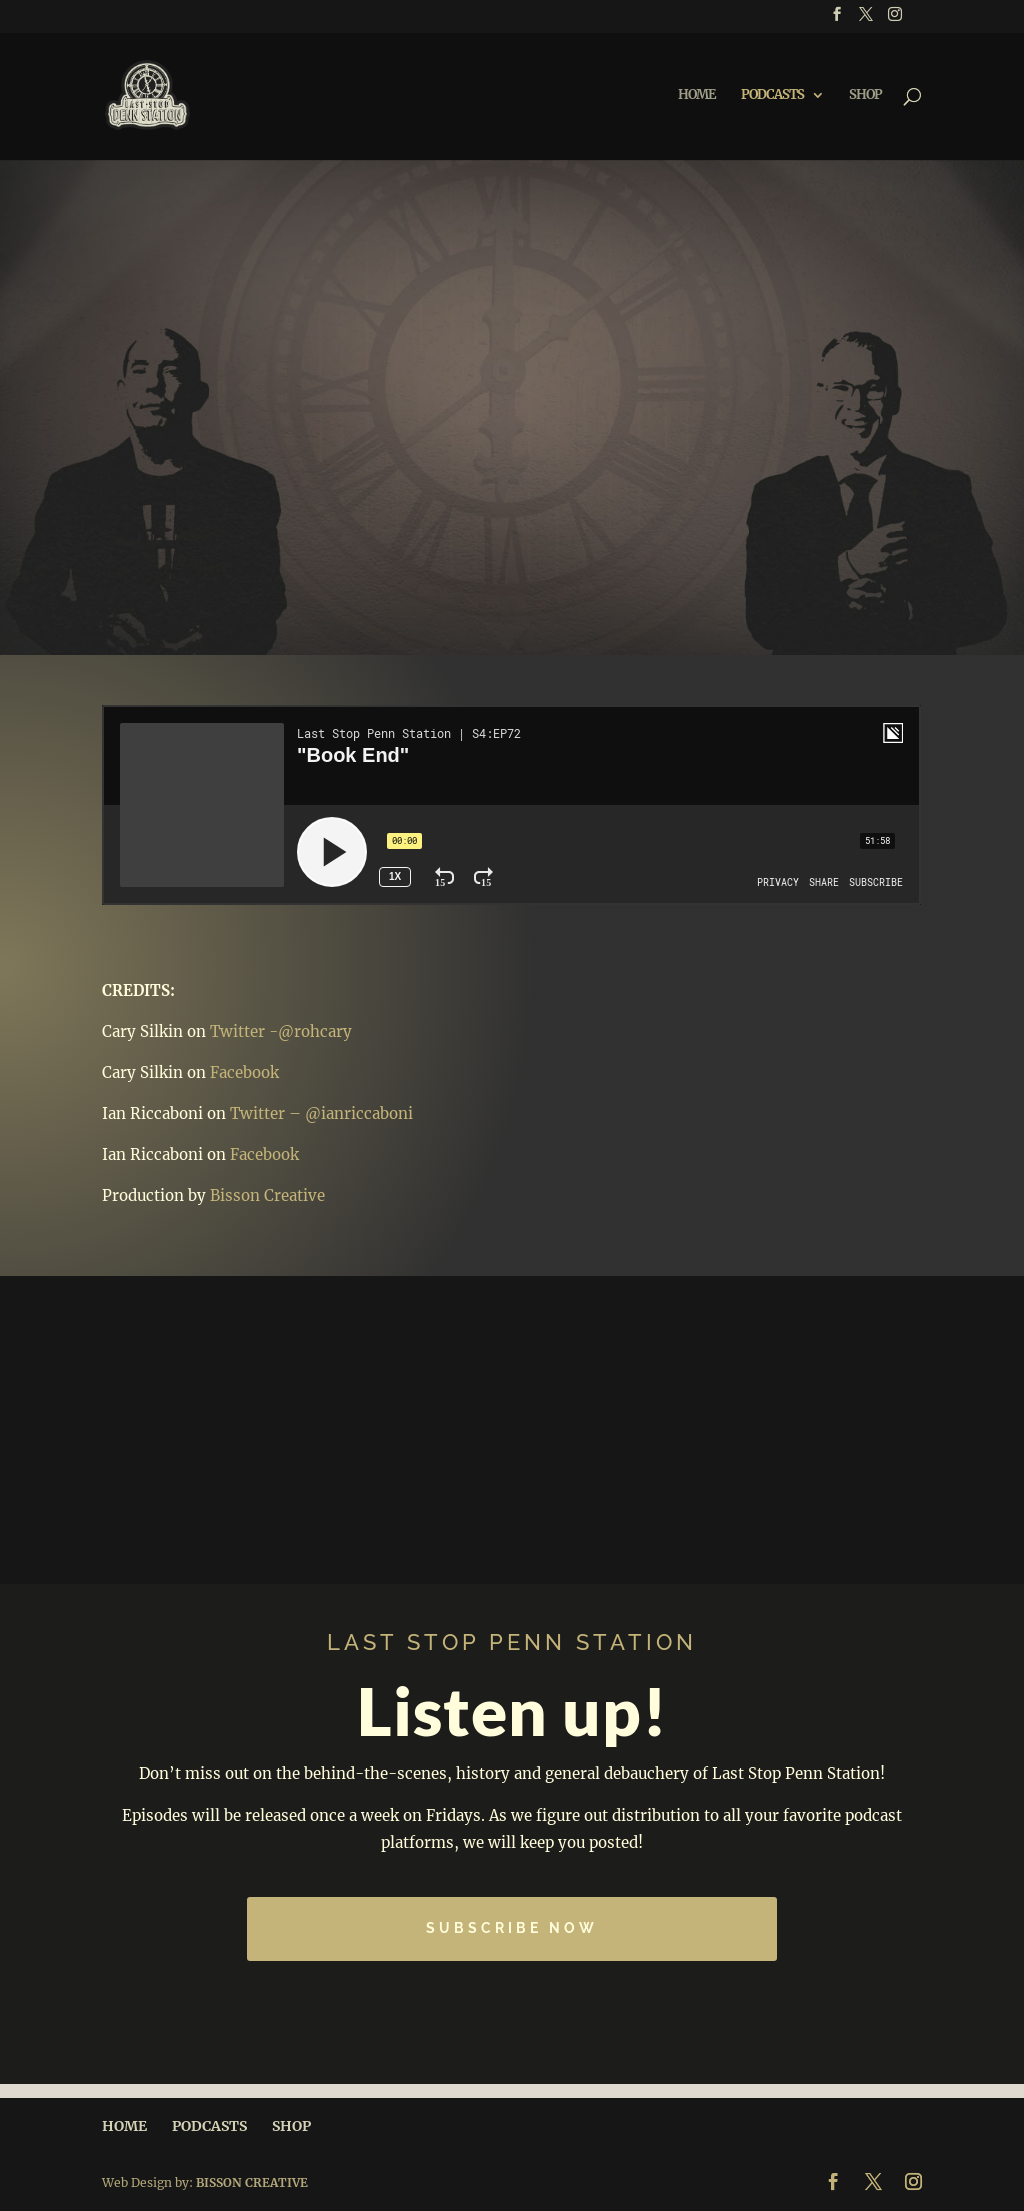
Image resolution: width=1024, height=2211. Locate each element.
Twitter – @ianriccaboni (321, 1113)
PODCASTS (772, 95)
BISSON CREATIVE (252, 2182)
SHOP (865, 95)
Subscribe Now (512, 1928)
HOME (697, 95)
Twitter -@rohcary (281, 1031)
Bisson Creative (267, 1195)
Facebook (244, 1072)
